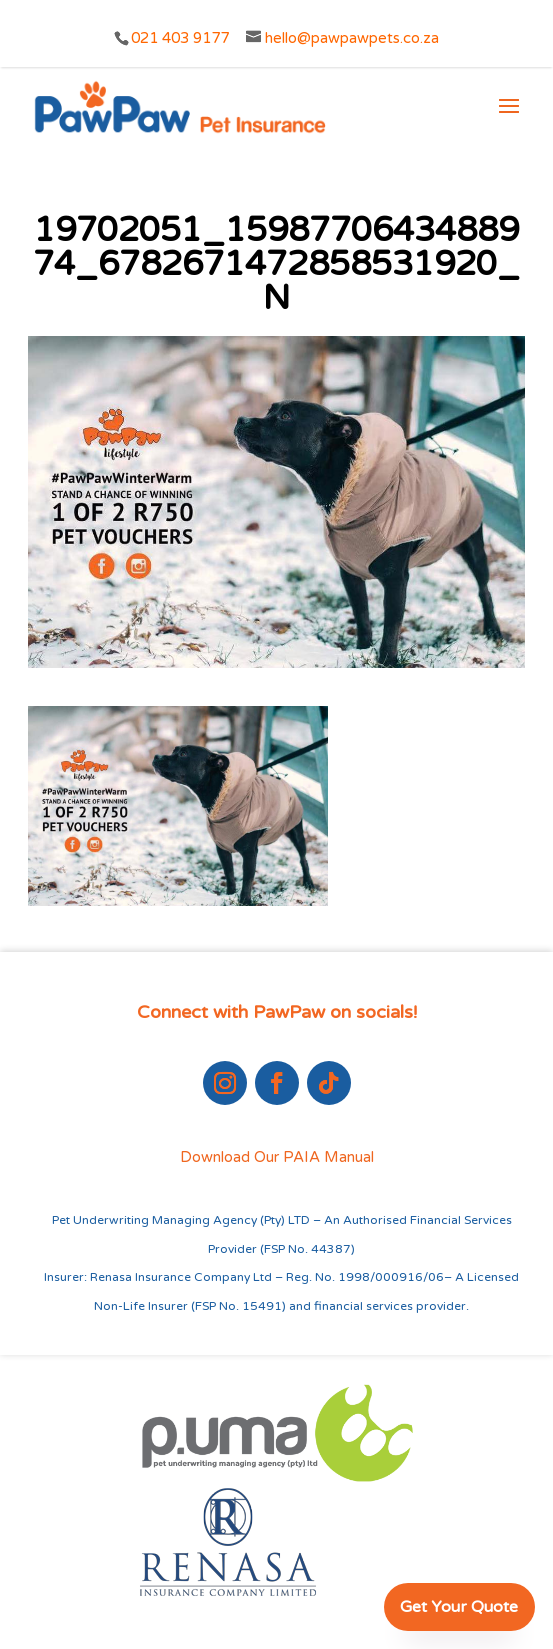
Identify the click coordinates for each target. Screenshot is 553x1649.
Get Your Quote (459, 1607)
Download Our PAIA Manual (277, 1157)
